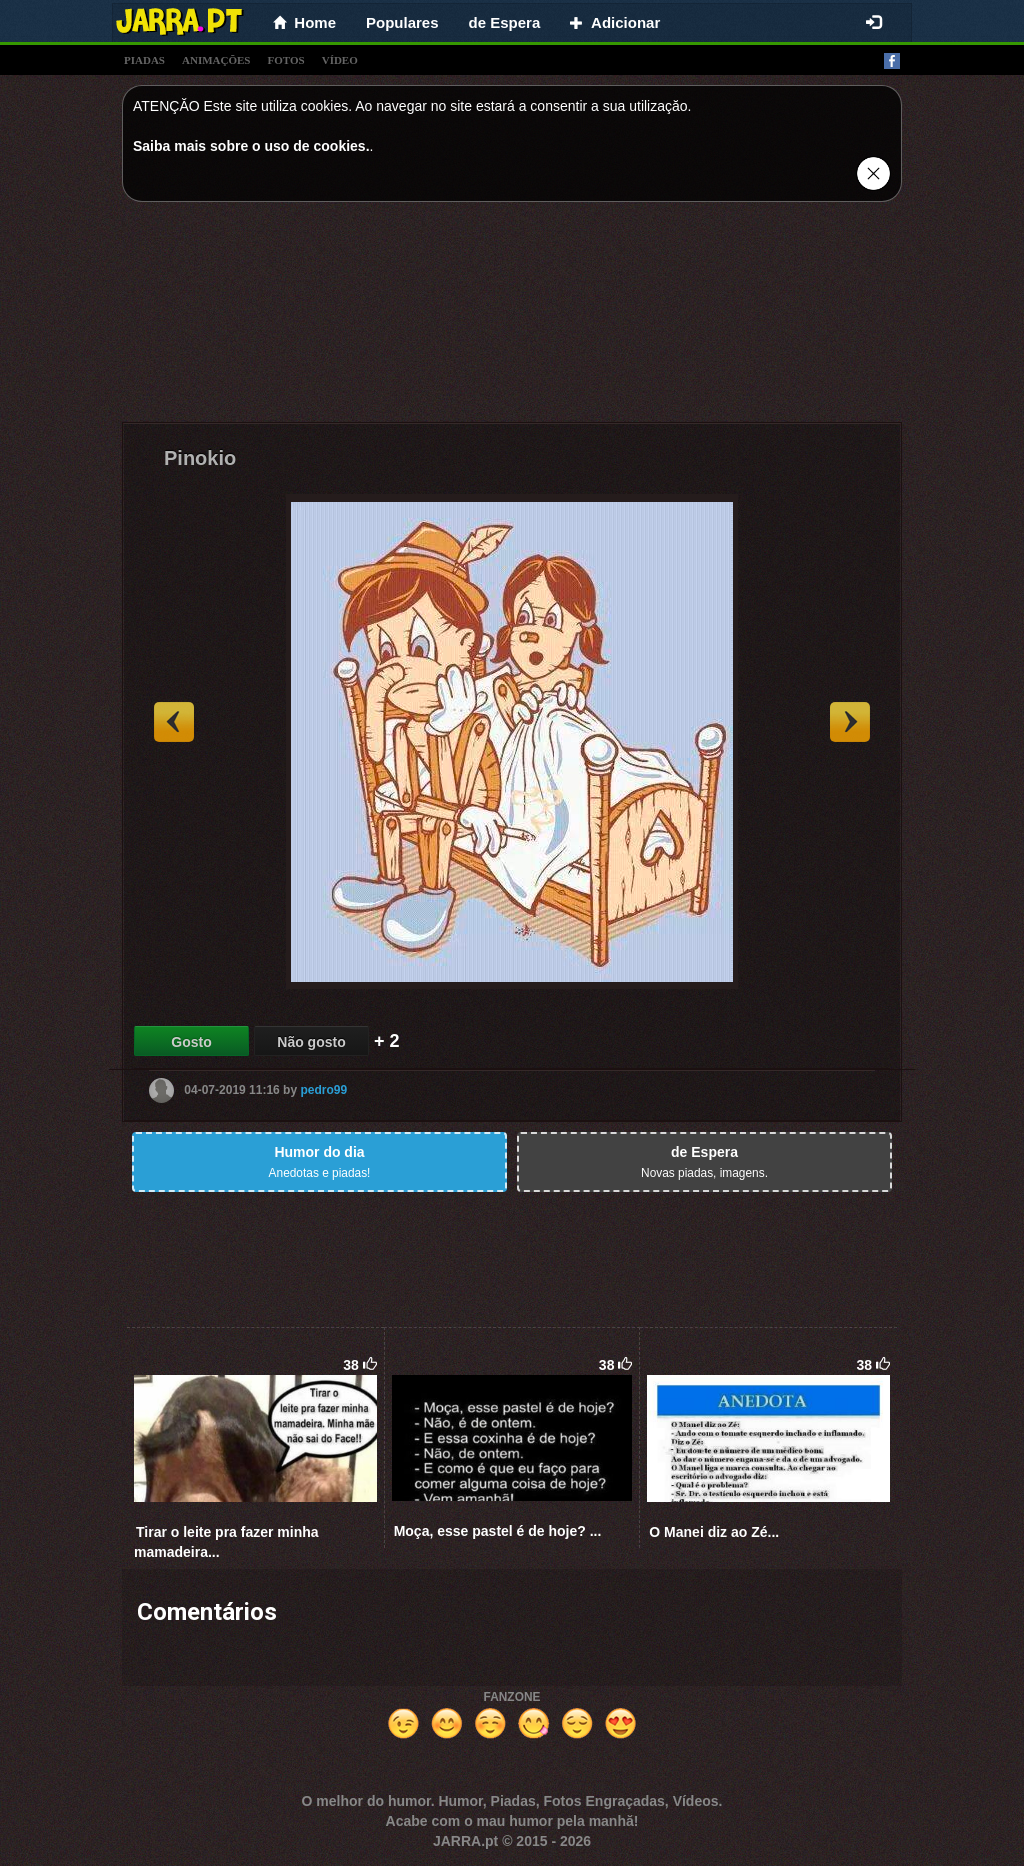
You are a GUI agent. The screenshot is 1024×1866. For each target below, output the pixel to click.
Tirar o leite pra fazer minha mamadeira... (226, 1542)
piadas (144, 60)
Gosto (191, 1042)
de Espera (505, 22)
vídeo (340, 60)
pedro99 (323, 1090)
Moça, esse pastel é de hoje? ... (498, 1531)
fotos (286, 60)
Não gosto (311, 1042)
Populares (402, 22)
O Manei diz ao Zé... (714, 1532)
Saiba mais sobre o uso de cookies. (251, 146)
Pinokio (200, 458)
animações (216, 60)
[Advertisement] (512, 317)
